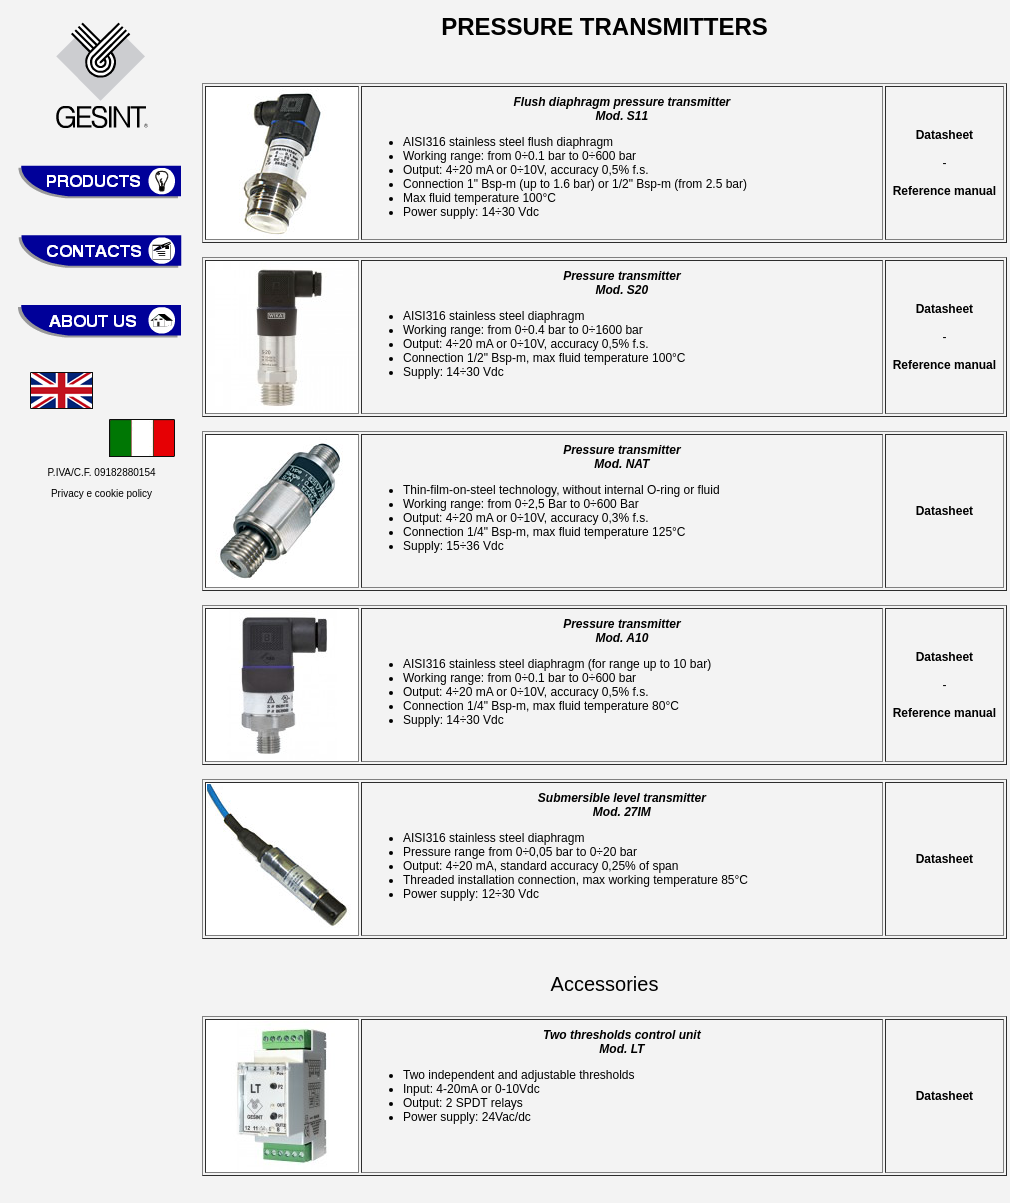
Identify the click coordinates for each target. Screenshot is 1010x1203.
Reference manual (944, 191)
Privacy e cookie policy (101, 493)
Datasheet (944, 135)
